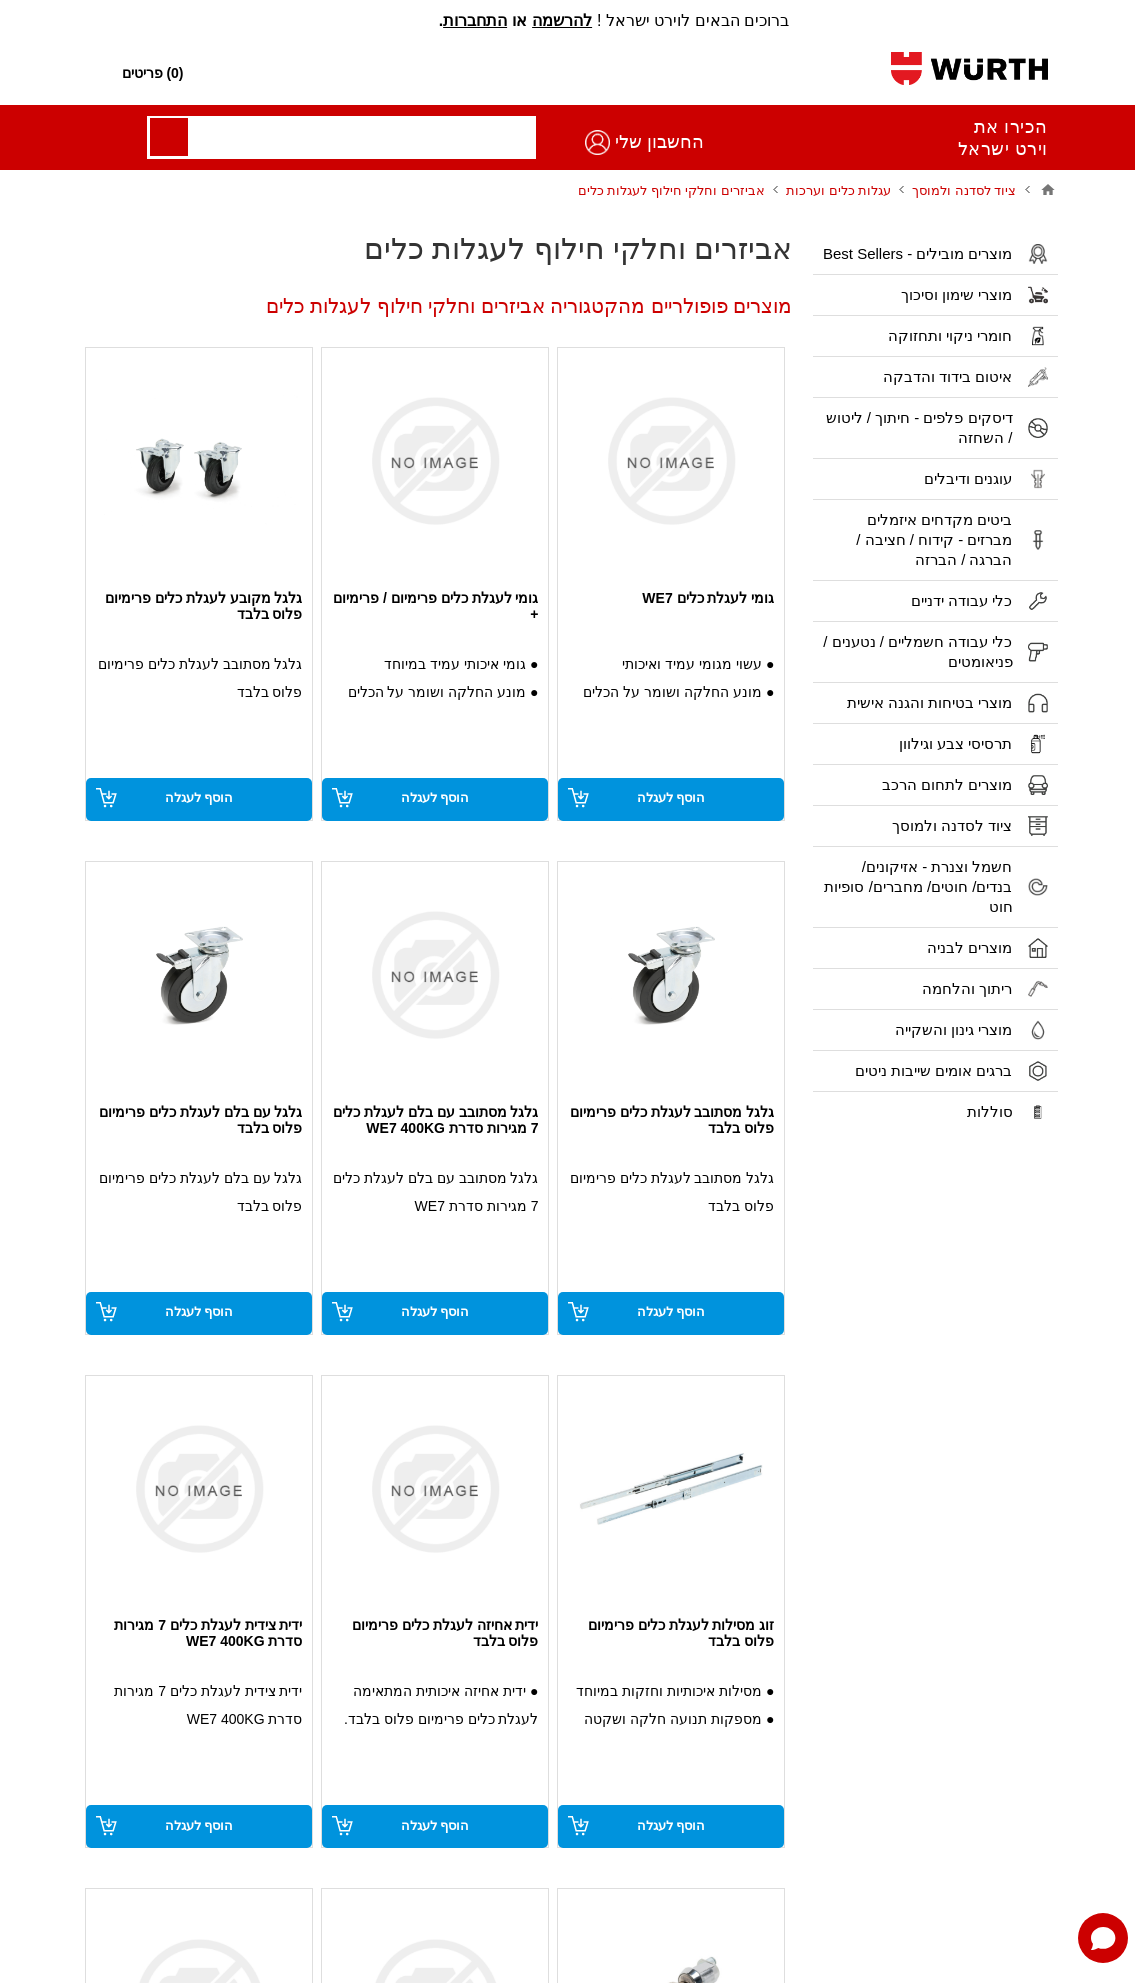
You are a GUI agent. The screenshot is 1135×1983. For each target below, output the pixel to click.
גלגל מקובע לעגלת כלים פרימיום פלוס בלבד (204, 606)
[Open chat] (1103, 1938)
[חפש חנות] (582, 73)
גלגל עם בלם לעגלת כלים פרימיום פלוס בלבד (200, 1120)
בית (1048, 190)
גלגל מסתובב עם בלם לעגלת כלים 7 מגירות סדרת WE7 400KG (435, 1120)
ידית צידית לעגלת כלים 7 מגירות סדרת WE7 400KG (208, 1633)
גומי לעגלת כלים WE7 (708, 598)
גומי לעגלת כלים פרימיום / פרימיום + (435, 606)
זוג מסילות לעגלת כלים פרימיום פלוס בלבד (681, 1633)
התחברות (475, 20)
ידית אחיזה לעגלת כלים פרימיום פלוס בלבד (445, 1633)
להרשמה (562, 20)
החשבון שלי (152, 142)
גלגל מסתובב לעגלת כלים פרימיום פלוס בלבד (672, 1120)
